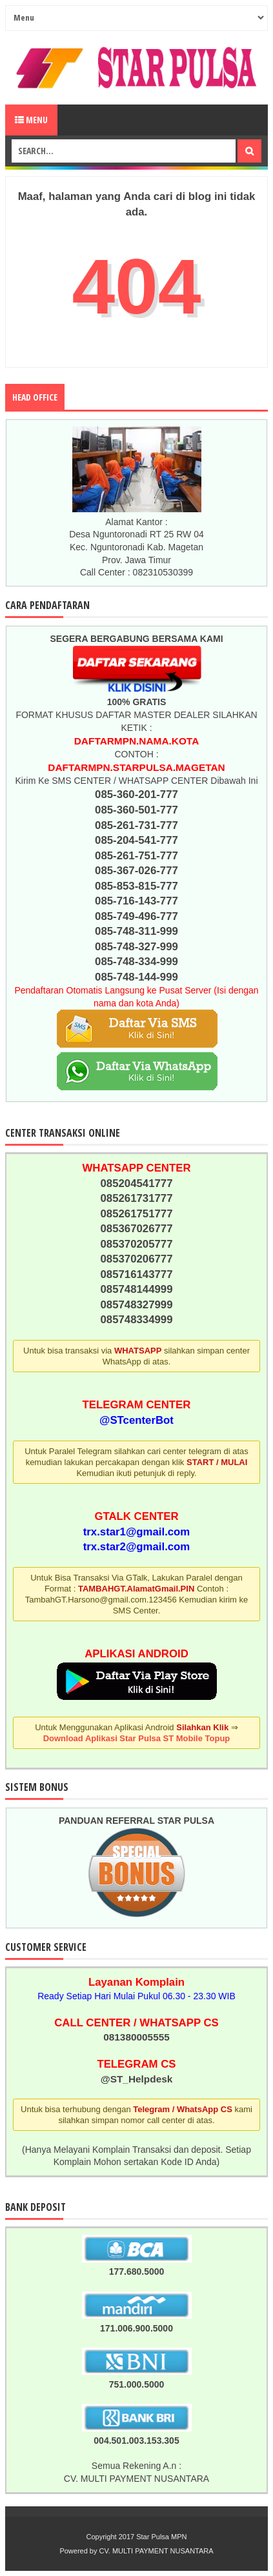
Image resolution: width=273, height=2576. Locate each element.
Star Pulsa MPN (161, 2537)
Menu (31, 120)
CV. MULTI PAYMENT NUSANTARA (156, 2551)
